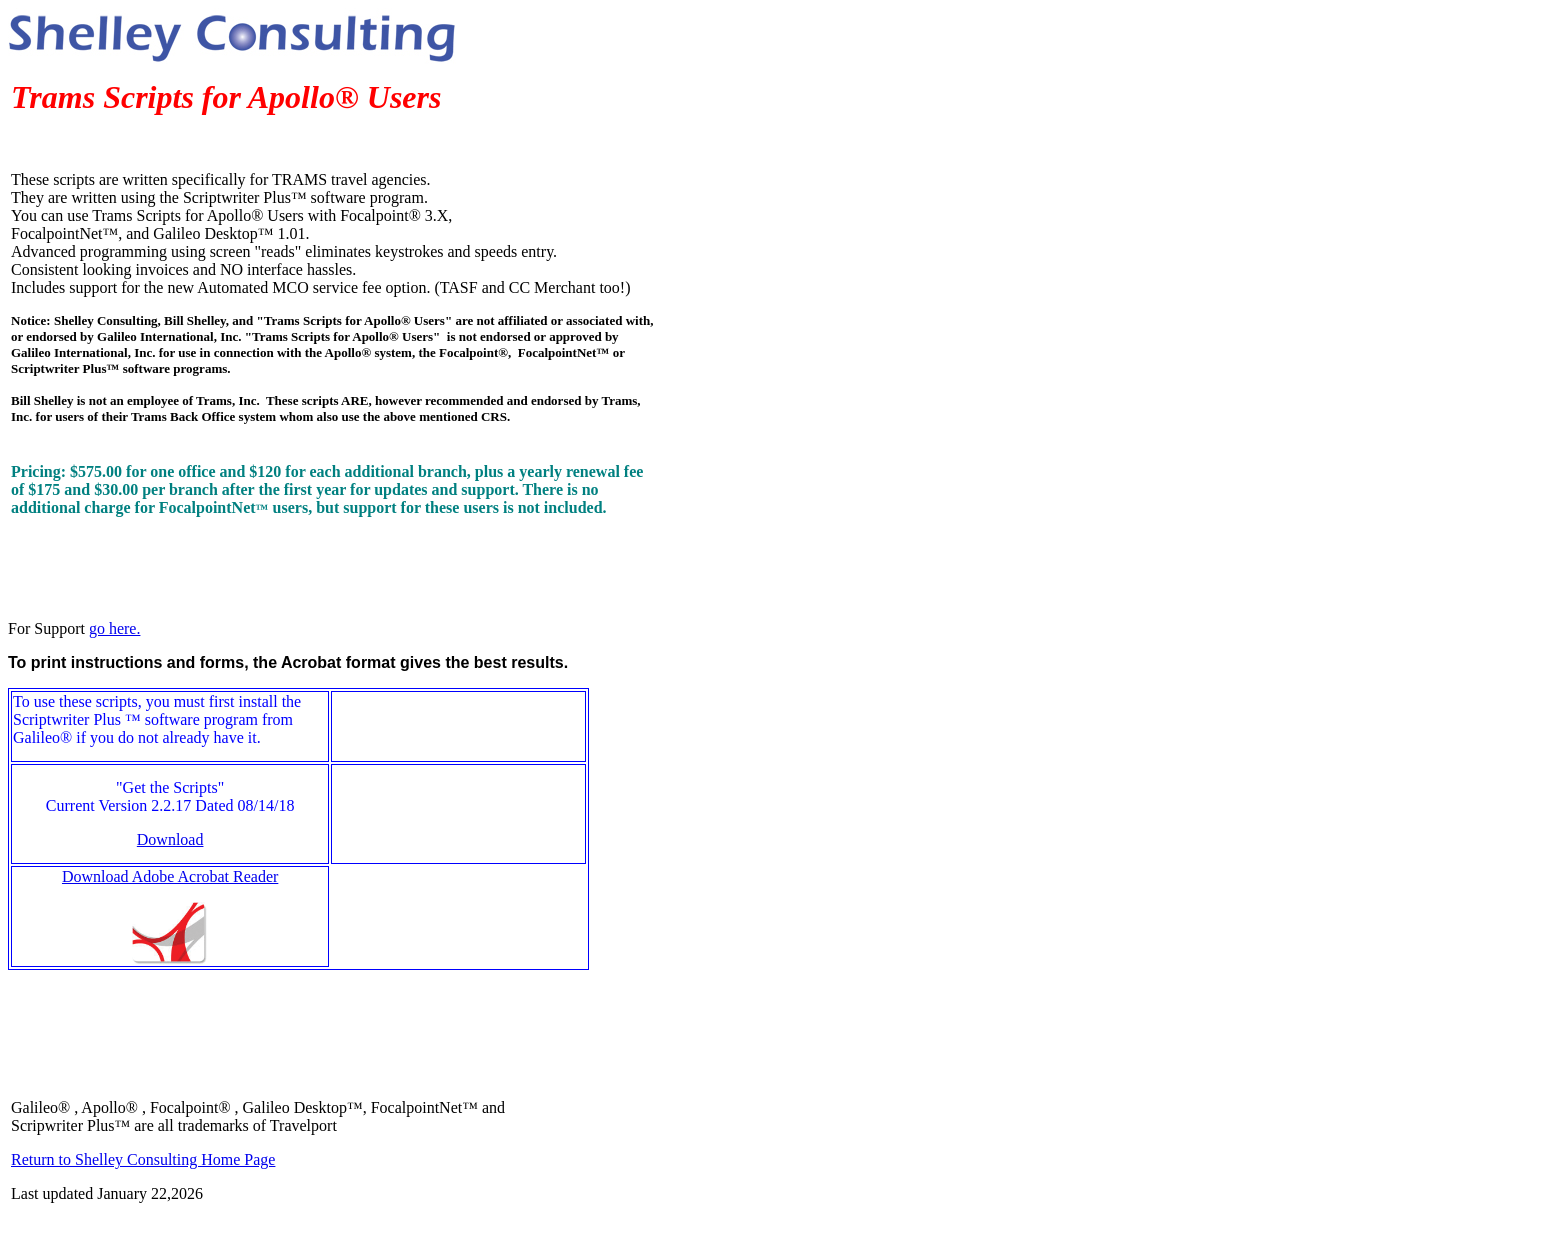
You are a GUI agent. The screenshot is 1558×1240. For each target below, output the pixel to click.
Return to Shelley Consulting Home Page (143, 1159)
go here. (115, 628)
